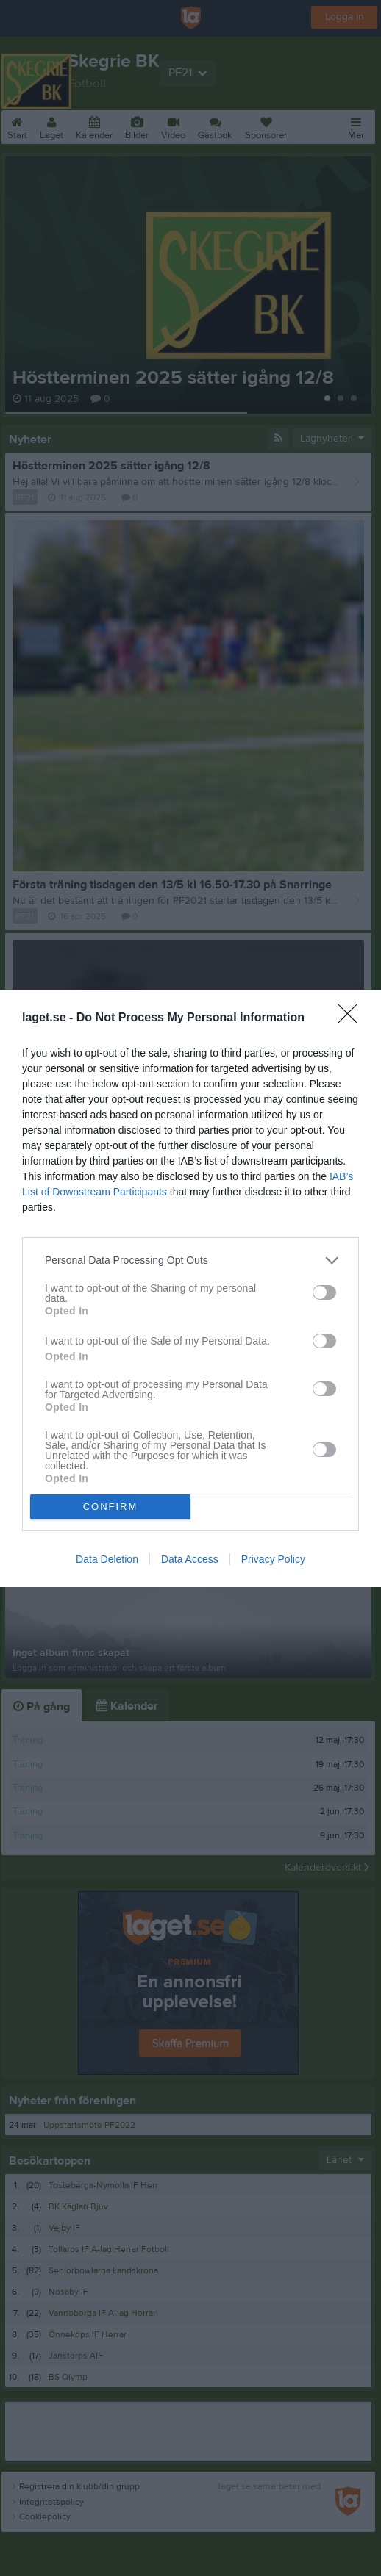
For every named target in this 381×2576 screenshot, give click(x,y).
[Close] (352, 1018)
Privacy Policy (273, 1559)
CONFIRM (110, 1506)
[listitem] (190, 1260)
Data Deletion (107, 1559)
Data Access (189, 1559)
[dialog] (190, 1288)
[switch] (324, 1292)
